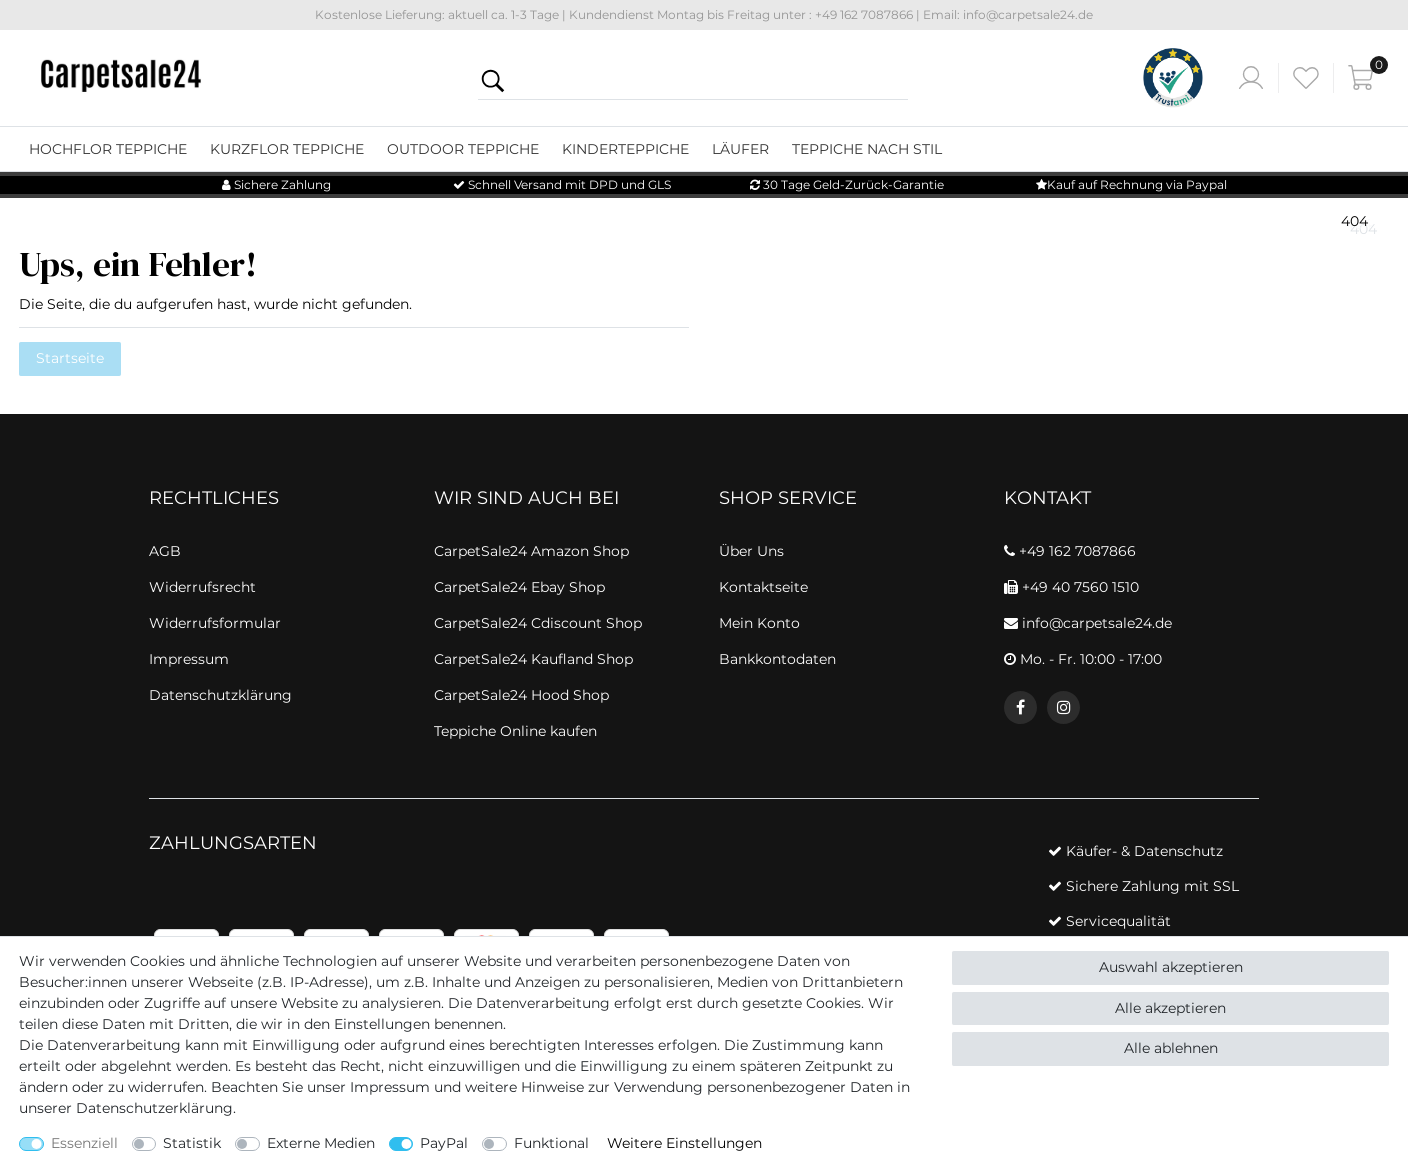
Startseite (70, 358)
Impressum (390, 1087)
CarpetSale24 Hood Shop (521, 695)
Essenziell (84, 1143)
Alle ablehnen (1171, 1048)
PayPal (444, 1143)
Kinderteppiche (625, 149)
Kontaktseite (763, 587)
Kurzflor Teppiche (287, 149)
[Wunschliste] (1306, 78)
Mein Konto (759, 623)
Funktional (551, 1143)
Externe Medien (321, 1143)
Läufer (740, 149)
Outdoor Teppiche (463, 149)
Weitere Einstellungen (684, 1143)
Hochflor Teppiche (108, 149)
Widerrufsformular (215, 623)
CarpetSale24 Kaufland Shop (533, 659)
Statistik (192, 1143)
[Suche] (493, 80)
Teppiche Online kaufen (515, 731)
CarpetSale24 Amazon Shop (531, 551)
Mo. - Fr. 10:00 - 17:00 (1083, 659)
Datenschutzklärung (220, 695)
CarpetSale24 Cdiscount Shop (538, 623)
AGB (165, 551)
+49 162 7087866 (1070, 551)
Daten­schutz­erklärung (154, 1108)
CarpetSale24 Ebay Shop (519, 587)
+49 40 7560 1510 (1071, 587)
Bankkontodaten (777, 659)
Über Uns (751, 551)
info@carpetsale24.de (1088, 623)
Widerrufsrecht (202, 587)
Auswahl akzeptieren (1171, 967)
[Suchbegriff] (708, 80)
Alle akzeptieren (1170, 1008)
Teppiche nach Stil (867, 149)
